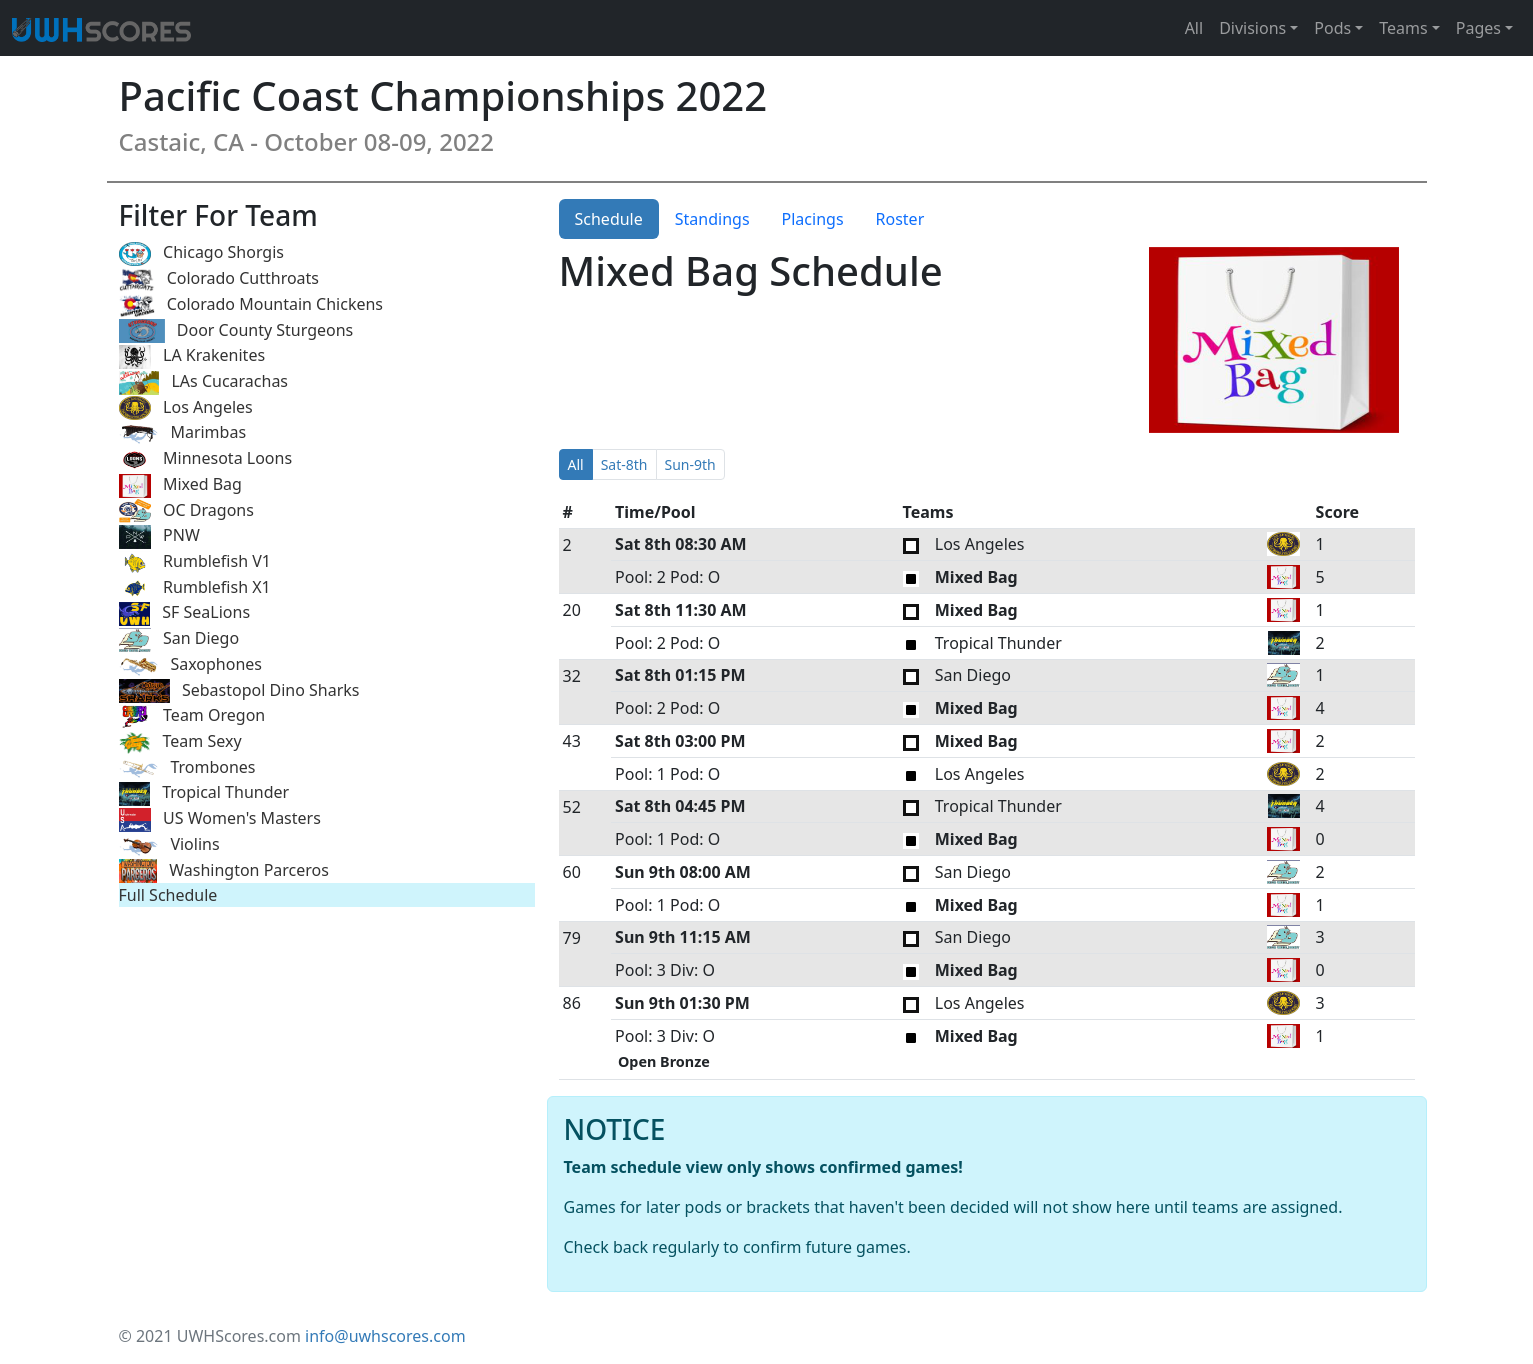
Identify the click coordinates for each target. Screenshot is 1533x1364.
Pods (1332, 28)
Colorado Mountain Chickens (251, 305)
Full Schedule (168, 895)
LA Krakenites (192, 356)
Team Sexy (180, 742)
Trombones (187, 768)
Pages (1478, 28)
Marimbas (183, 433)
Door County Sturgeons (236, 331)
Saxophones (190, 665)
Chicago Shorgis (201, 253)
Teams (1403, 28)
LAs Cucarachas (204, 382)
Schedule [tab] (609, 219)
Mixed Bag (180, 485)
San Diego (179, 639)
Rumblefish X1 (195, 588)
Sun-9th (690, 464)
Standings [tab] (712, 219)
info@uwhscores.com (385, 1336)
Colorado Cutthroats (219, 279)
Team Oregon (192, 716)
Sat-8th (624, 464)
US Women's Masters (220, 819)
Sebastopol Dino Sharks (239, 691)
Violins (169, 845)
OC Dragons (186, 511)
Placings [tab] (813, 219)
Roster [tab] (900, 219)
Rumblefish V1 (195, 562)
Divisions (1252, 28)
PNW (159, 536)
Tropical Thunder (204, 793)
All (1194, 28)
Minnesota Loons (206, 459)
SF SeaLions (185, 613)
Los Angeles (186, 408)
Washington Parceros (224, 871)
